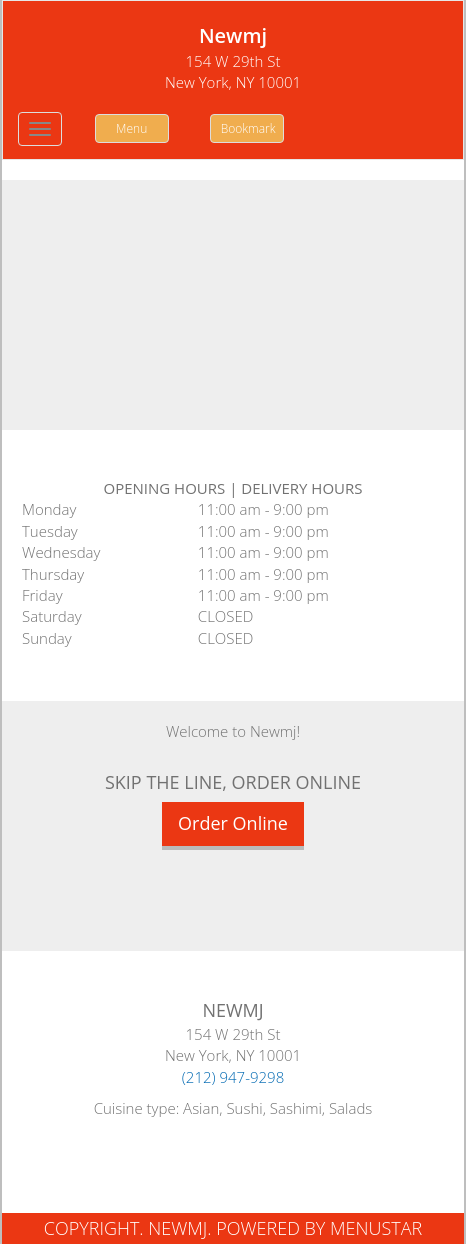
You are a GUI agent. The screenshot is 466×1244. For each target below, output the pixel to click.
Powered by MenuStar (319, 1228)
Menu (131, 128)
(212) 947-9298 (233, 1077)
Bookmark (248, 128)
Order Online (233, 823)
